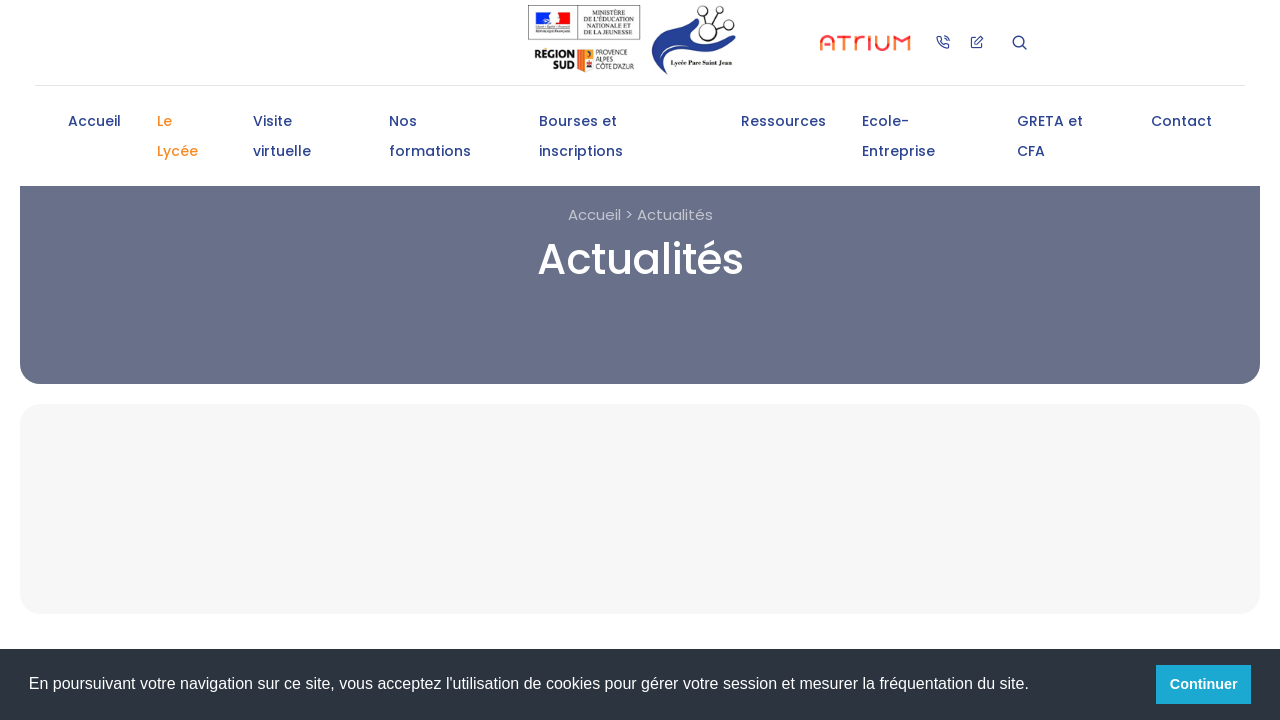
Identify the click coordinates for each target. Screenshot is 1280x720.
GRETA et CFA (1050, 136)
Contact (1181, 121)
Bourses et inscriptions (581, 136)
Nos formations (430, 136)
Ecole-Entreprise (898, 136)
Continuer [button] (1204, 684)
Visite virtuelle (282, 136)
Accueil (94, 121)
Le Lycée (177, 136)
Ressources (783, 121)
